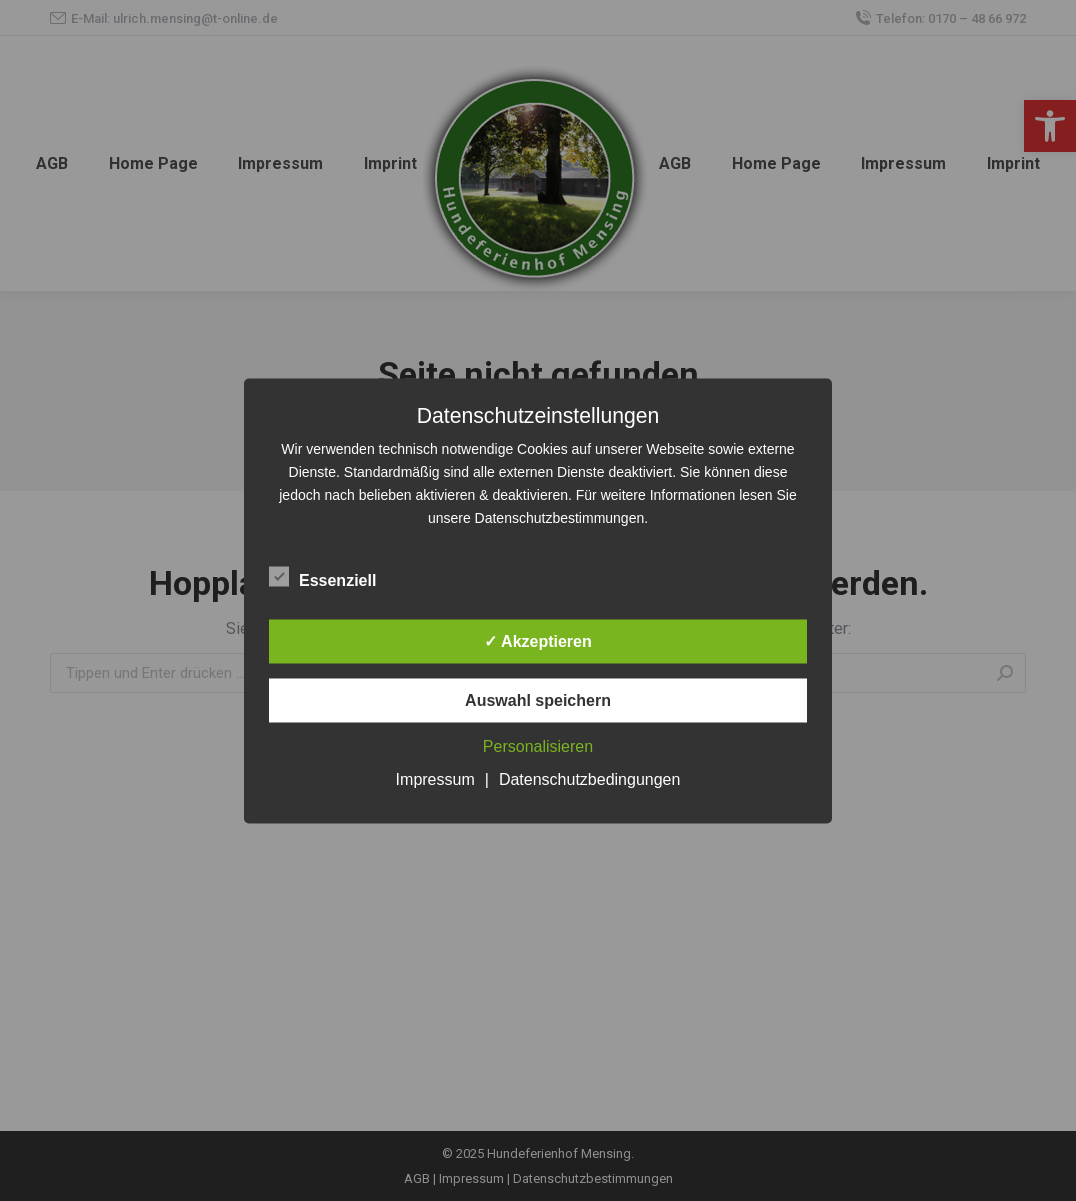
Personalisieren (538, 745)
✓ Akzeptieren (538, 640)
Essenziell (322, 576)
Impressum (435, 778)
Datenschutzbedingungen (589, 778)
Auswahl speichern (538, 699)
